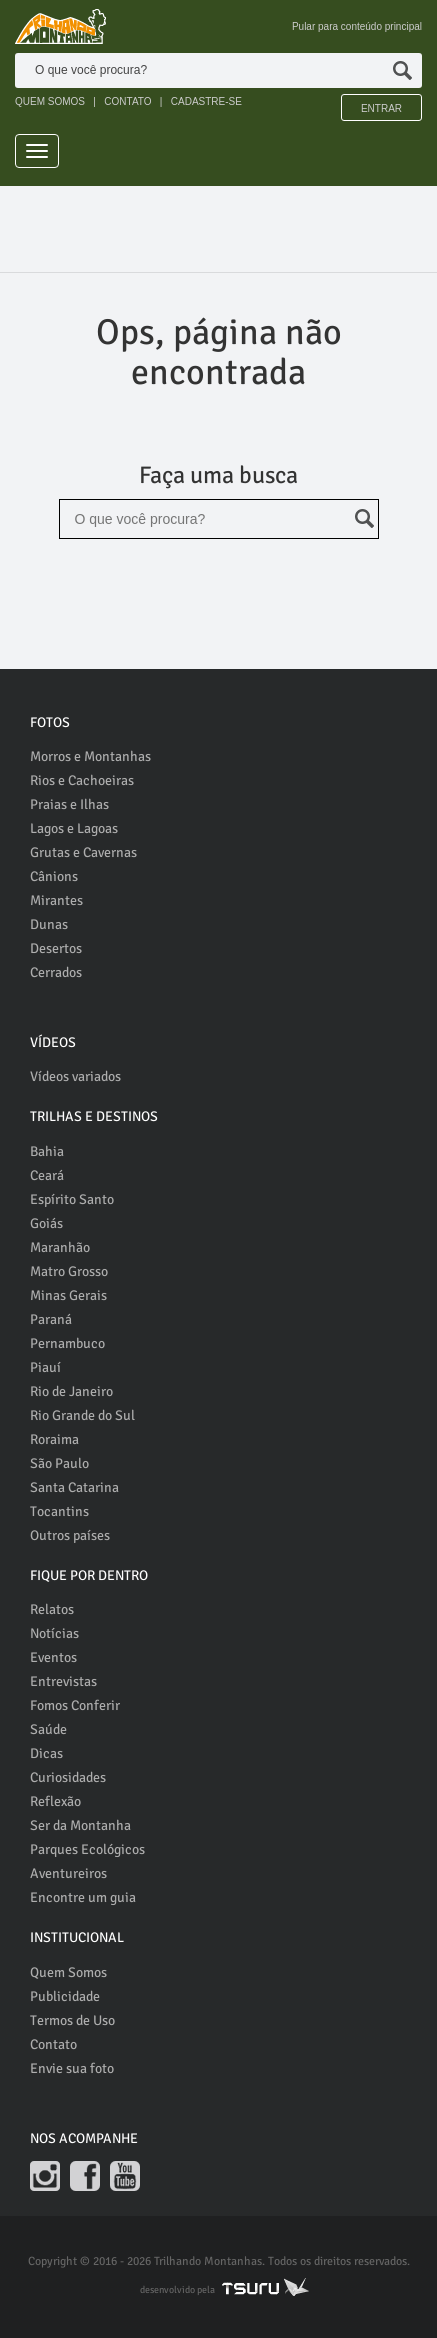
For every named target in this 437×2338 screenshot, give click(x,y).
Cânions (54, 876)
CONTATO (127, 101)
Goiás (46, 1223)
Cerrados (56, 972)
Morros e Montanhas (90, 756)
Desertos (56, 948)
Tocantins (59, 1511)
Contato (53, 2044)
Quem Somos (68, 1972)
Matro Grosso (69, 1271)
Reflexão (55, 1801)
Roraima (54, 1439)
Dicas (46, 1753)
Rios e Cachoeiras (82, 780)
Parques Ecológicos (87, 1849)
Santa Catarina (74, 1487)
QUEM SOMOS (50, 101)
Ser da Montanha (80, 1825)
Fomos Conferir (75, 1705)
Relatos (52, 1609)
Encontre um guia (83, 1897)
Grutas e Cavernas (83, 852)
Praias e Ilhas (69, 804)
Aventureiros (68, 1873)
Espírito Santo (72, 1199)
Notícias (54, 1633)
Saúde (48, 1729)
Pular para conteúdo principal (357, 26)
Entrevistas (63, 1681)
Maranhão (60, 1247)
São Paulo (59, 1463)
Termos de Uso (72, 2020)
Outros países (70, 1535)
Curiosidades (68, 1777)
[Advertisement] (226, 231)
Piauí (45, 1367)
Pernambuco (67, 1343)
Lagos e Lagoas (74, 828)
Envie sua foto (72, 2068)
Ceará (47, 1175)
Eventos (53, 1657)
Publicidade (65, 1996)
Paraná (51, 1319)
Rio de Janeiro (71, 1391)
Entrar (381, 108)
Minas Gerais (68, 1295)
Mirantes (56, 900)
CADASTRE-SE (206, 101)
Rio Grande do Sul (82, 1415)
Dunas (49, 924)
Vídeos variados (75, 1076)
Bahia (47, 1151)
